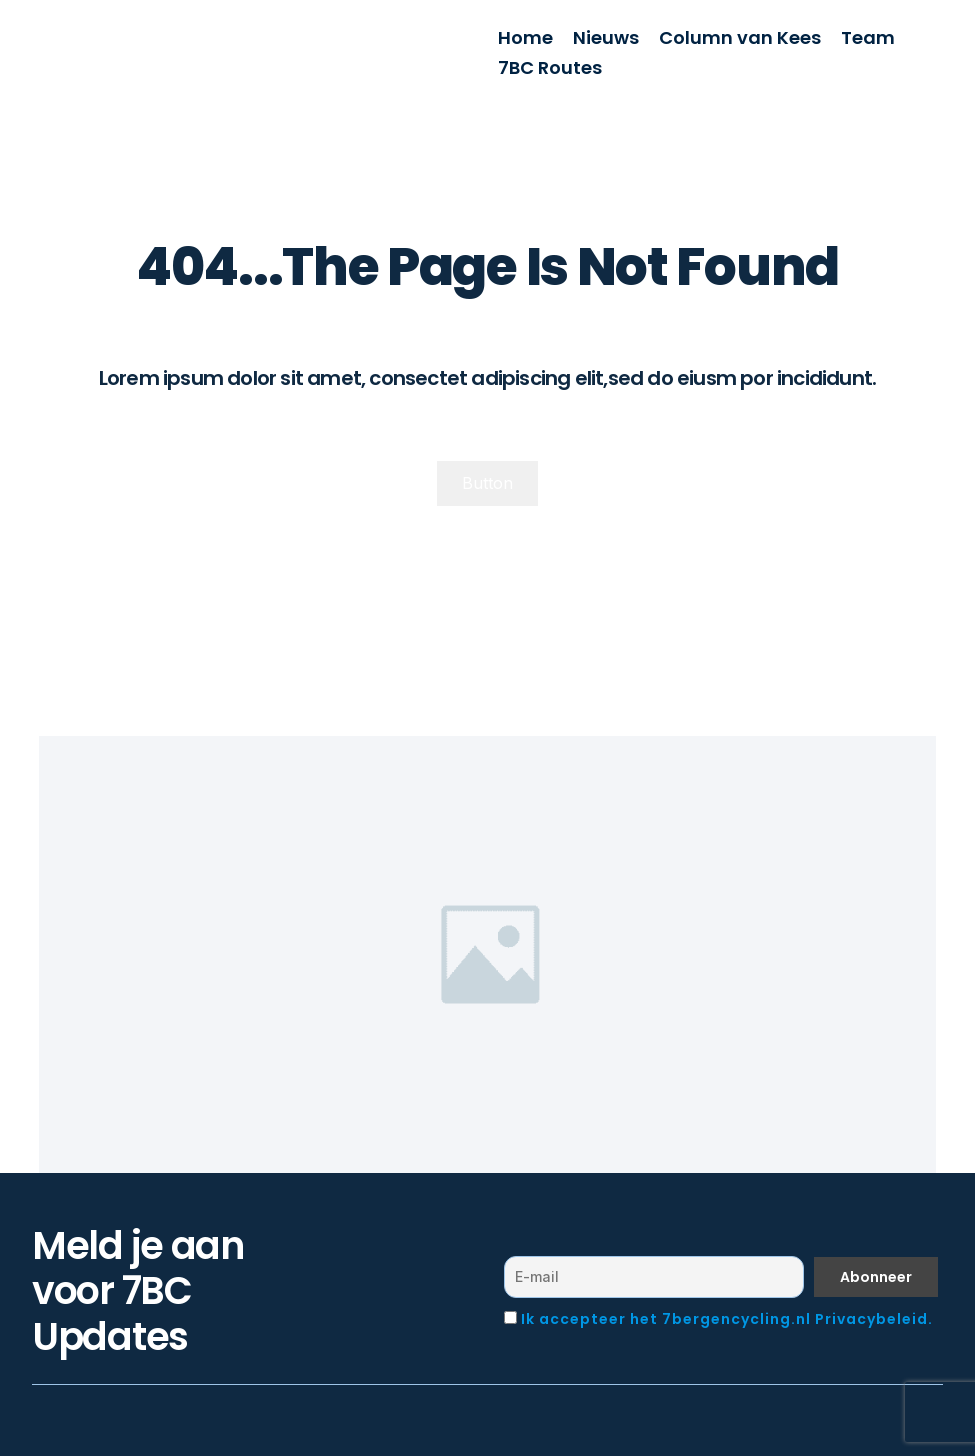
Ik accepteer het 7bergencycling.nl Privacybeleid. (727, 1319)
